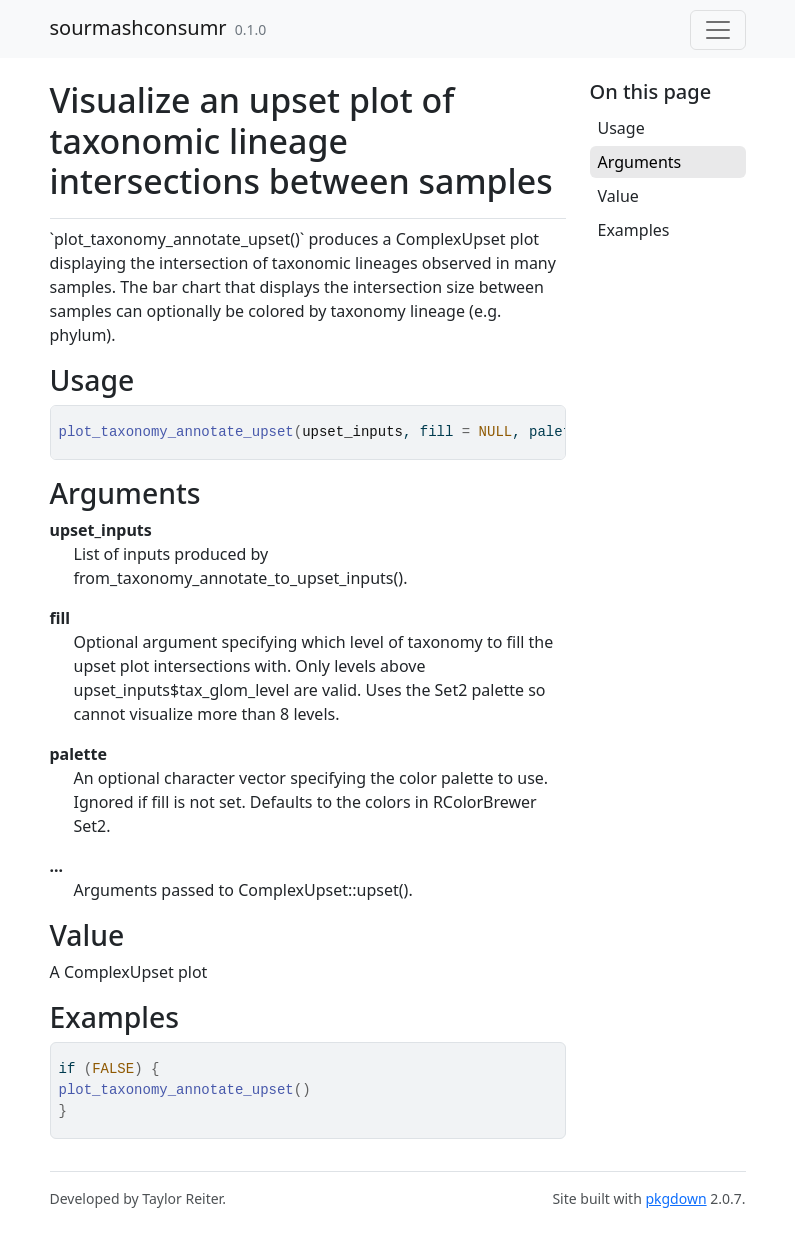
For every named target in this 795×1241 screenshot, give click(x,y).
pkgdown (675, 1198)
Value (618, 196)
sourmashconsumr (138, 27)
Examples (634, 230)
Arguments (640, 162)
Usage (621, 128)
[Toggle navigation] (718, 30)
